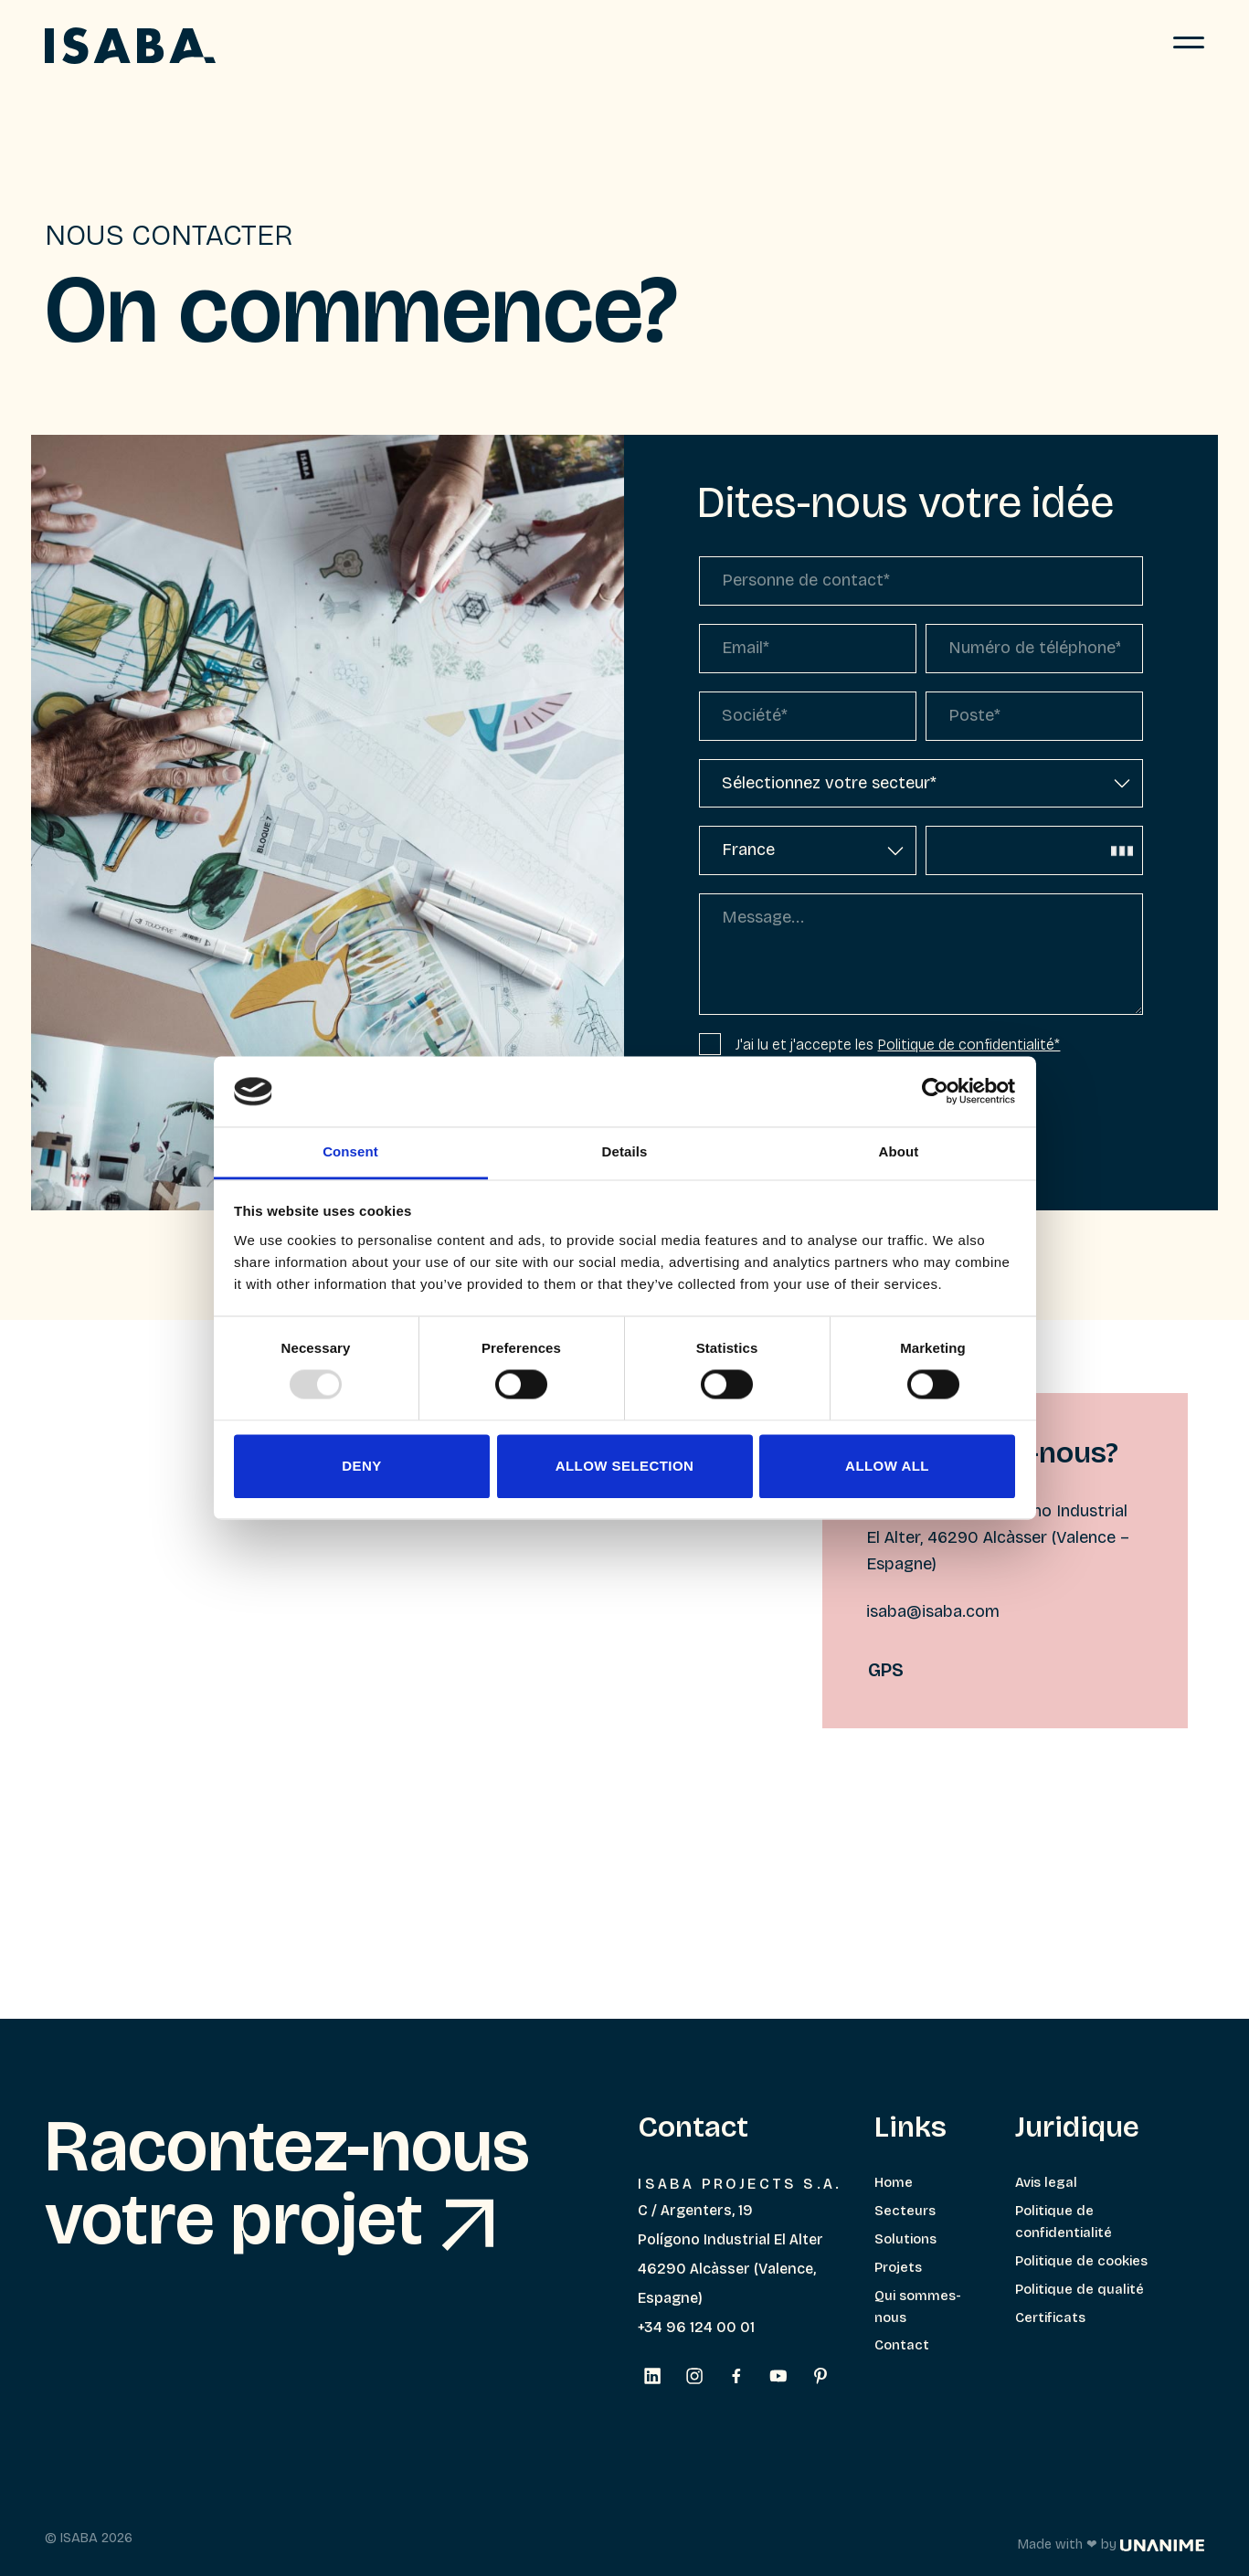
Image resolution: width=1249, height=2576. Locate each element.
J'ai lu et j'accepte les (879, 1044)
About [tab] (899, 1151)
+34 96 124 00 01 (696, 2327)
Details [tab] (625, 1151)
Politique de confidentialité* (968, 1044)
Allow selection (625, 1465)
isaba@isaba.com (933, 1611)
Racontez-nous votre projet (287, 2183)
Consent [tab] (350, 1151)
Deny (361, 1465)
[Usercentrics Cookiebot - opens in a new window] (935, 1091)
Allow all (887, 1465)
